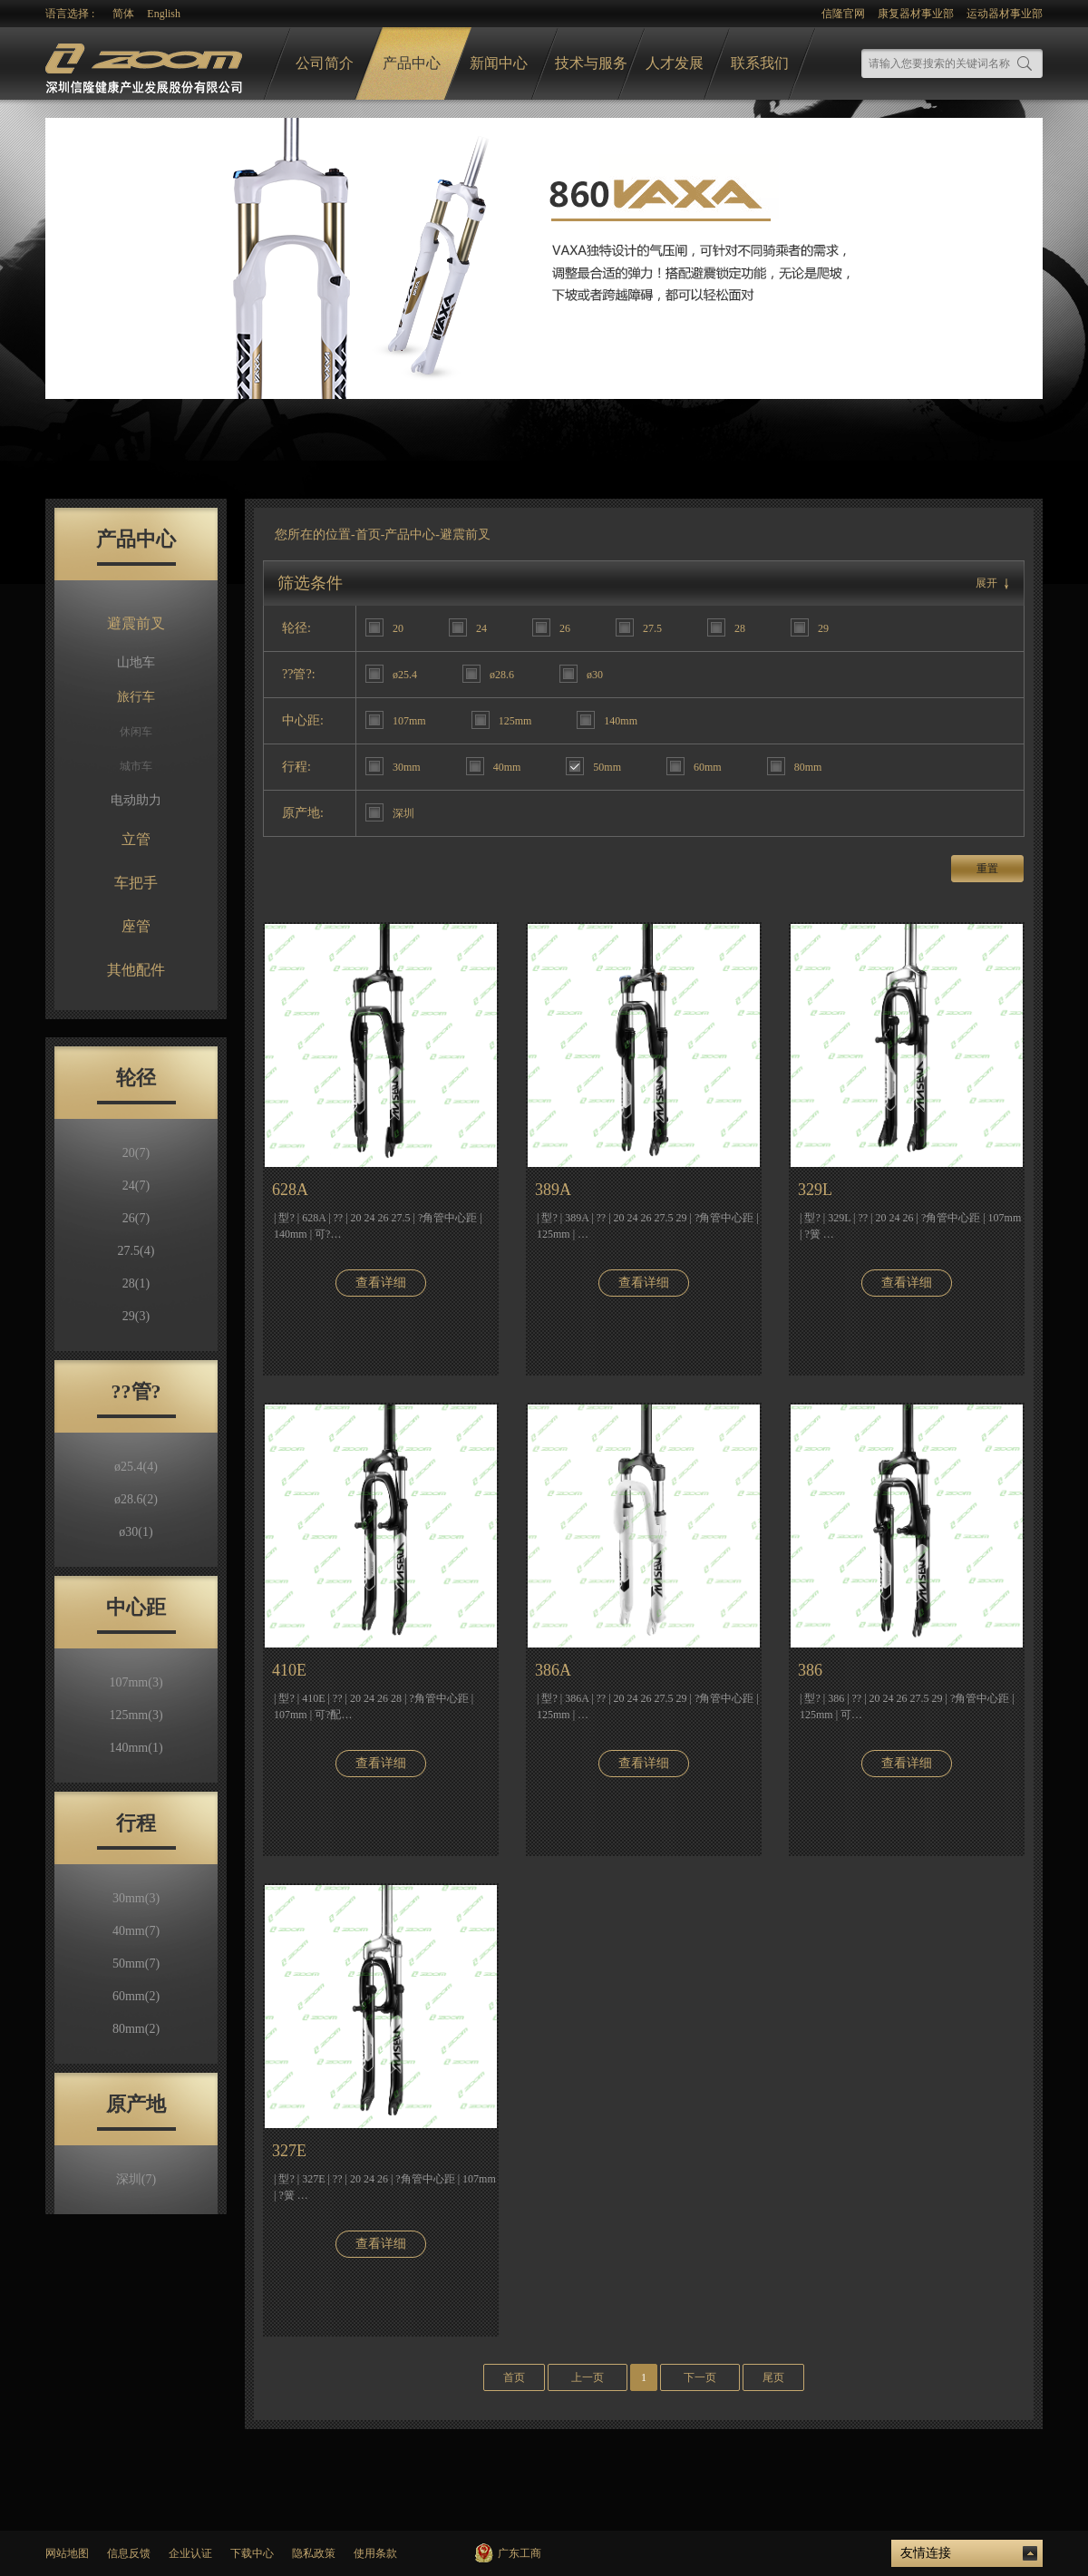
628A (290, 1190)
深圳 (136, 2179)
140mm (135, 1748)
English (163, 13)
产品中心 (412, 63)
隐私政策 (313, 2553)
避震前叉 (136, 623)
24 (136, 1185)
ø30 (135, 1532)
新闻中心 (499, 63)
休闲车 (136, 731)
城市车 (136, 766)
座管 (136, 926)
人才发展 (675, 63)
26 (136, 1218)
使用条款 (375, 2553)
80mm (136, 2029)
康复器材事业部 (916, 13)
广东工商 (519, 2553)
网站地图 (67, 2553)
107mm (135, 1682)
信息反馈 (129, 2553)
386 (810, 1670)
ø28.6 (136, 1499)
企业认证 (190, 2553)
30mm (136, 1898)
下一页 (700, 2377)
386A (553, 1670)
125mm (135, 1715)
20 (136, 1153)
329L (815, 1190)
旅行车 (136, 697)
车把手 (136, 882)
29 (136, 1316)
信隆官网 (843, 13)
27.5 (136, 1251)
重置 (987, 868)
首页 (368, 534)
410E (289, 1670)
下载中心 (252, 2553)
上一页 (587, 2377)
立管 (136, 839)
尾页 (773, 2377)
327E (289, 2151)
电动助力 (136, 800)
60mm (136, 1996)
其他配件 (136, 969)
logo (146, 64)
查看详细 (380, 1282)
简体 (123, 13)
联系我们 (760, 63)
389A (553, 1190)
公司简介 (325, 63)
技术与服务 (591, 63)
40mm (136, 1931)
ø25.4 (136, 1466)
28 (136, 1283)
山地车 (136, 662)
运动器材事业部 (1005, 13)
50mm (136, 1963)
